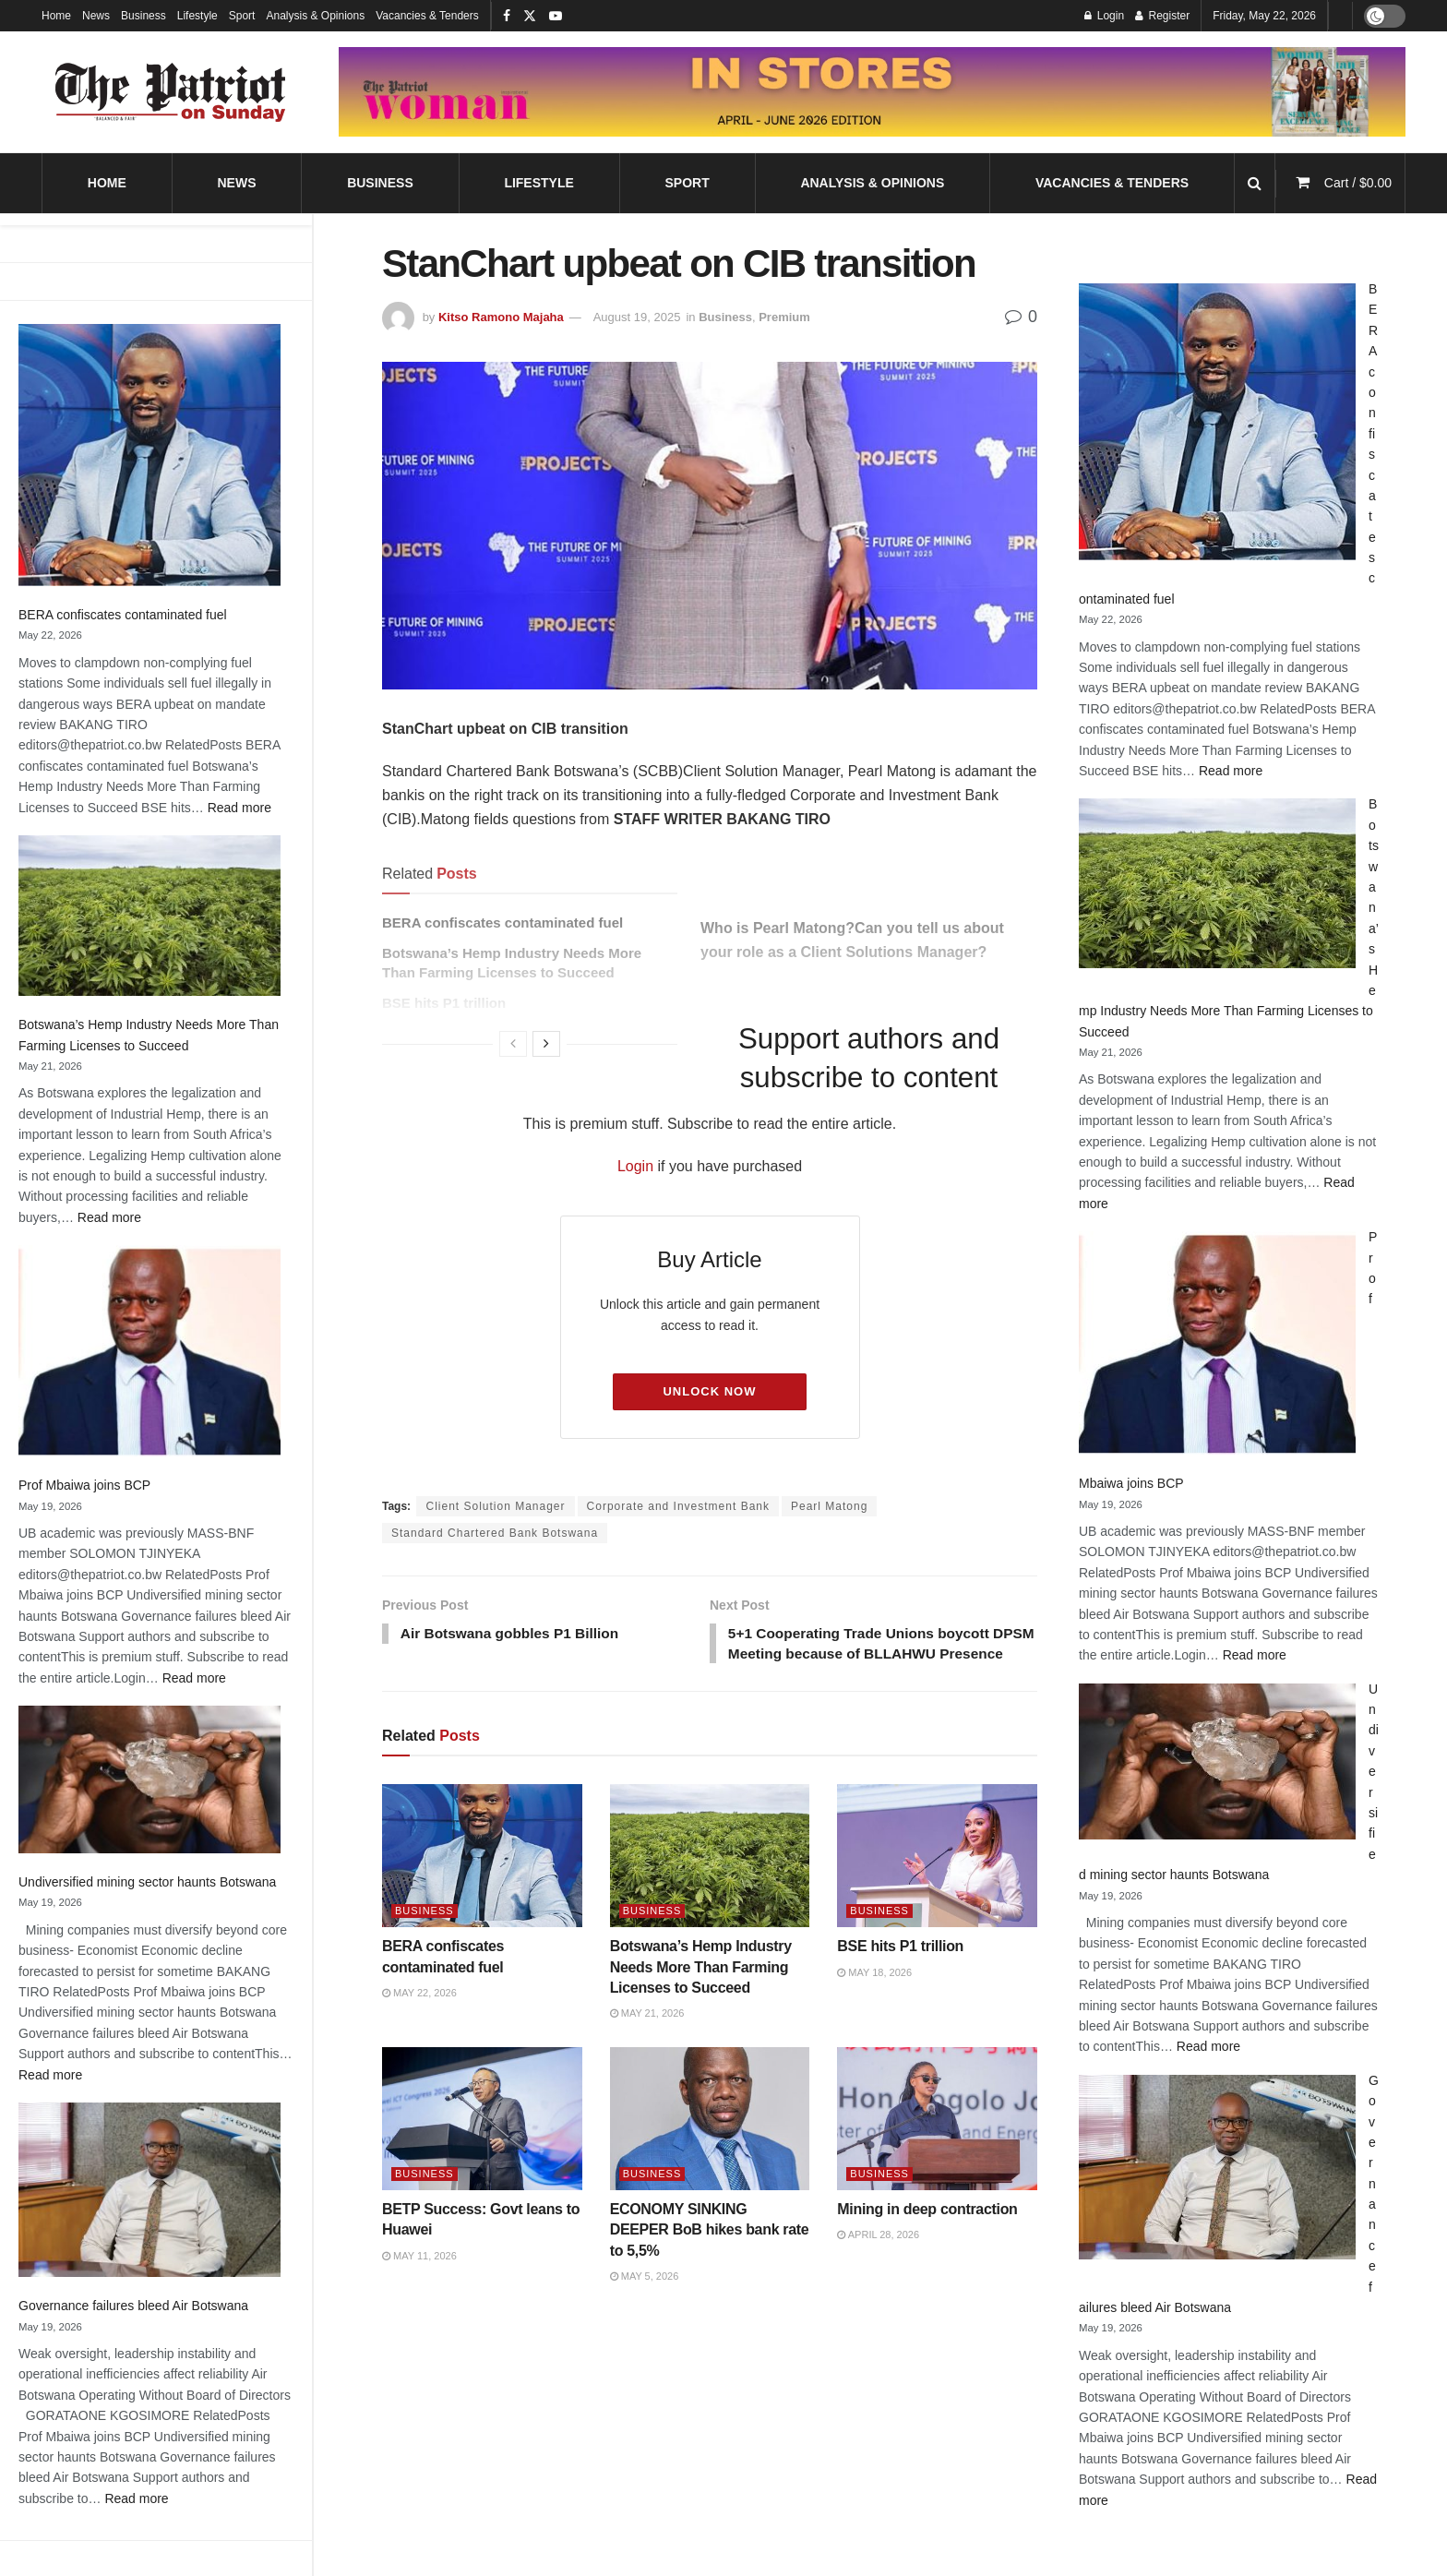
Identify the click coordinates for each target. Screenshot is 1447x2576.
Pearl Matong (829, 1506)
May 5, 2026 (644, 2299)
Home (56, 15)
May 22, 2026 (419, 2015)
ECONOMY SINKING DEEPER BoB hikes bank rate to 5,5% (709, 2253)
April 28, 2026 (878, 2257)
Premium (784, 317)
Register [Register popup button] (1162, 15)
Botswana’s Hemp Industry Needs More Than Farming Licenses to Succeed (701, 1990)
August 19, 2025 (637, 317)
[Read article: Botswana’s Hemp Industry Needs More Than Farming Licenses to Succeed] (710, 1878)
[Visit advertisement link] (872, 91)
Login (635, 1166)
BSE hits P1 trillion (900, 1969)
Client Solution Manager (495, 1506)
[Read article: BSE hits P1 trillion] (937, 1878)
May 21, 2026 (647, 2037)
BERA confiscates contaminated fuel (122, 614)
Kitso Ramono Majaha (501, 317)
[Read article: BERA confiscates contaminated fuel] (482, 1878)
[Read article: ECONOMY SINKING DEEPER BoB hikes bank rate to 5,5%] (710, 2141)
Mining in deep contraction (927, 2232)
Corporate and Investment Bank (678, 1506)
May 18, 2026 (874, 1995)
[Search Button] (1255, 183)
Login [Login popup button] (1104, 15)
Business (143, 15)
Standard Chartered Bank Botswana (494, 1533)
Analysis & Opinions (315, 15)
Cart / (1358, 182)
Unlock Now (709, 1391)
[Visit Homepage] (171, 92)
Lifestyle (197, 15)
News (96, 15)
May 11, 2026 (419, 2278)
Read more (239, 807)
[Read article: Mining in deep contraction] (937, 2141)
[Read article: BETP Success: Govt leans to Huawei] (482, 2141)
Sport (242, 15)
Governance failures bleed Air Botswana (133, 2305)
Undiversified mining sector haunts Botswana (147, 1882)
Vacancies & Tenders (427, 15)
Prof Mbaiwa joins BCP (84, 1485)
